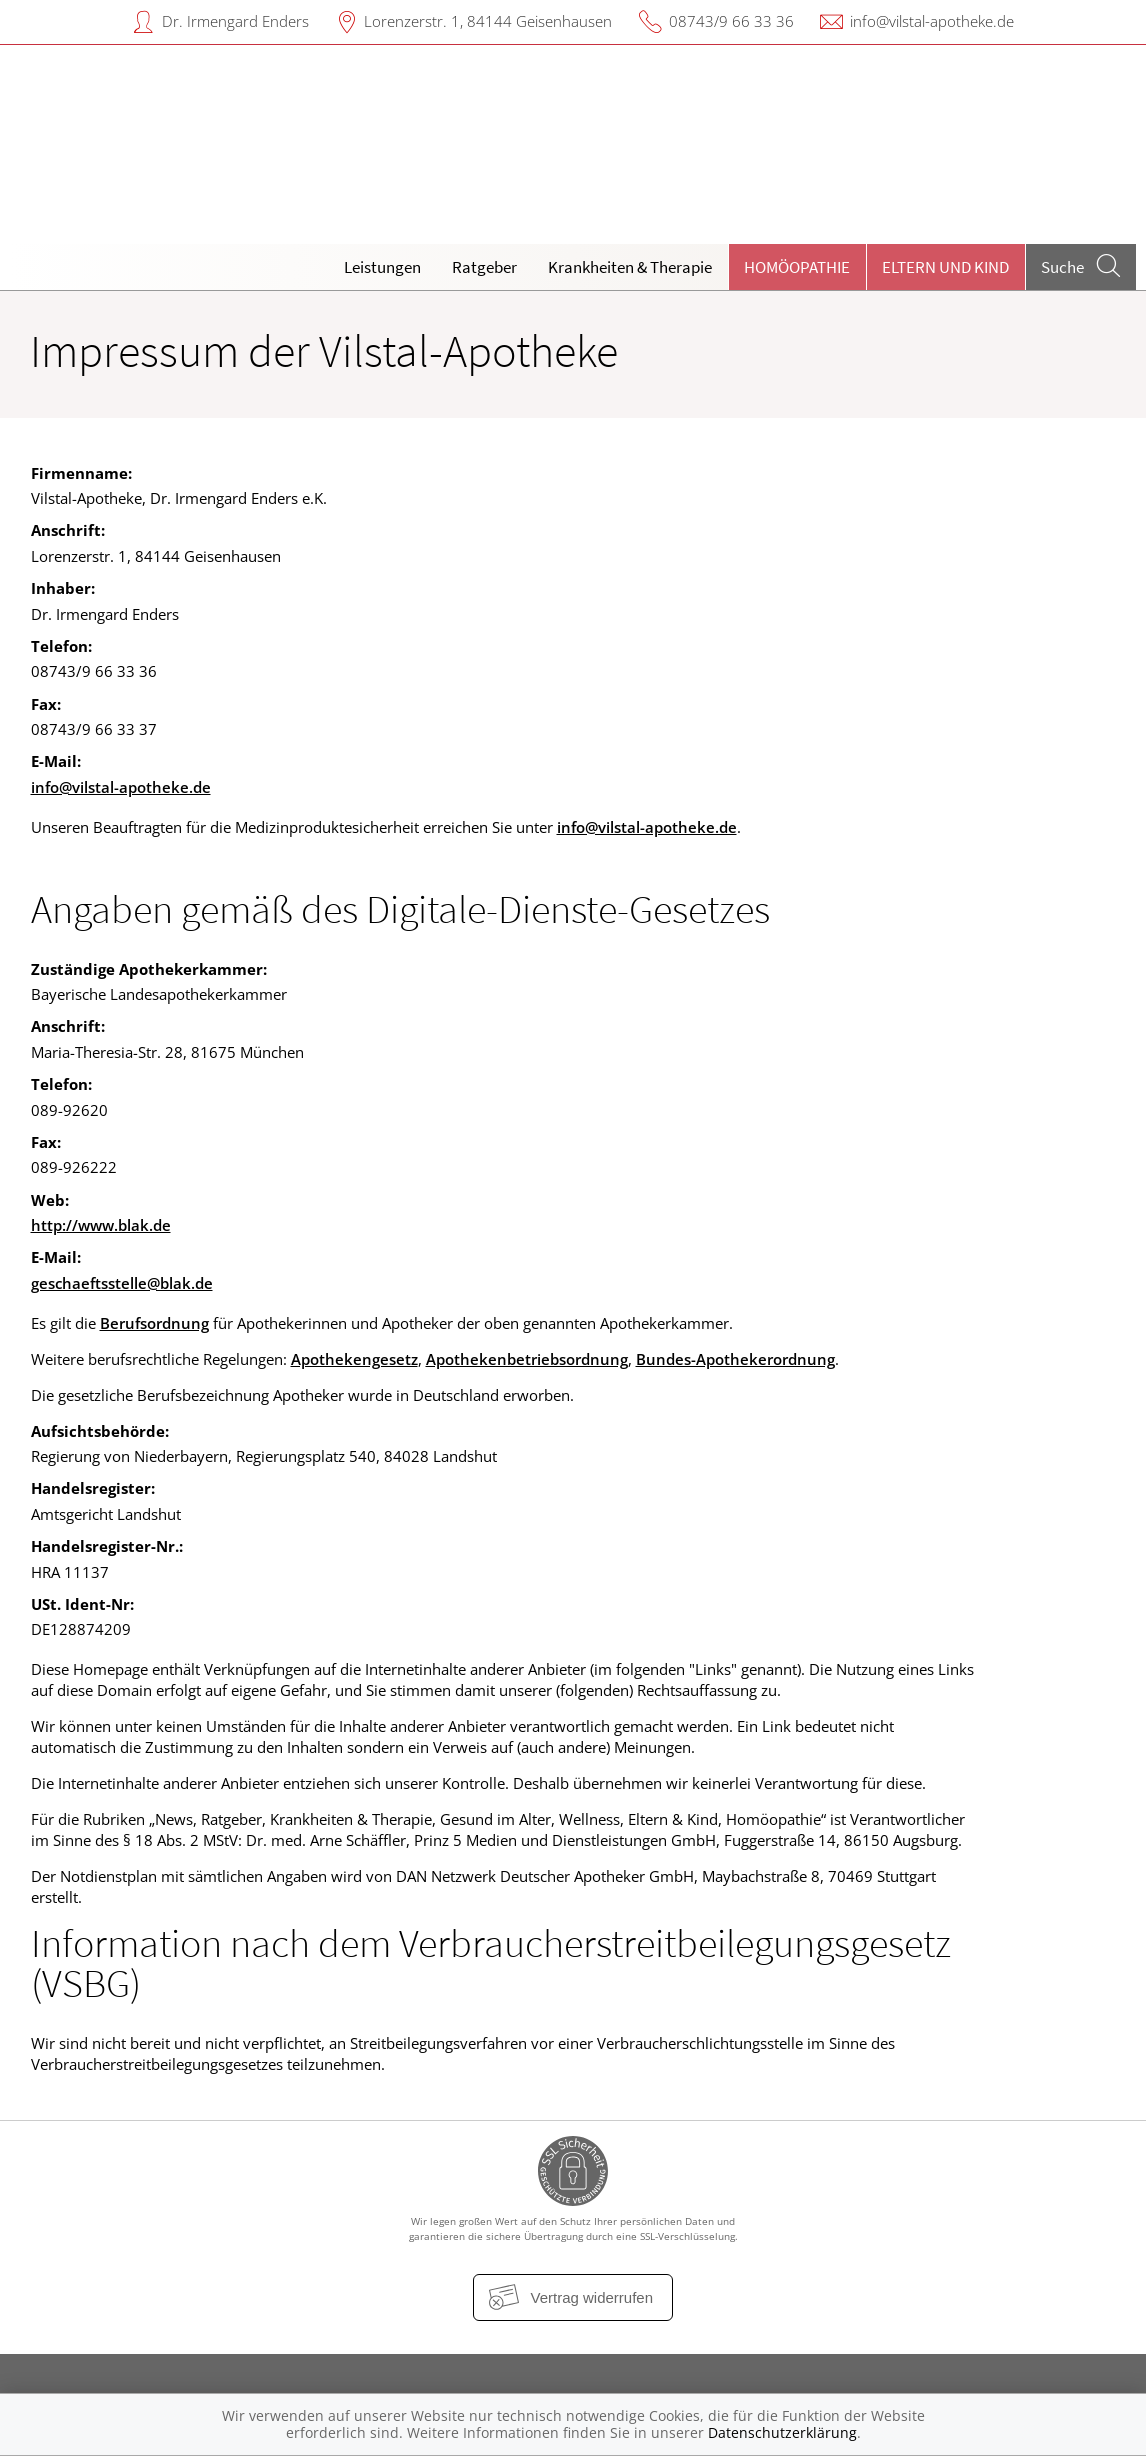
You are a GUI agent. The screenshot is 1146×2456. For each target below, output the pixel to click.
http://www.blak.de (101, 1225)
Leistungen (382, 267)
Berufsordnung (154, 1323)
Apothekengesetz (354, 1359)
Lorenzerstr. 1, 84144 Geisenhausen (488, 21)
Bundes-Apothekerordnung (735, 1359)
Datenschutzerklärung (782, 2432)
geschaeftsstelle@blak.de (122, 1283)
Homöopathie (797, 267)
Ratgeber (484, 267)
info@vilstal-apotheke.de (932, 21)
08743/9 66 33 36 (731, 21)
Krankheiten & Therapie (630, 267)
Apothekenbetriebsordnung (527, 1359)
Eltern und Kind (945, 267)
